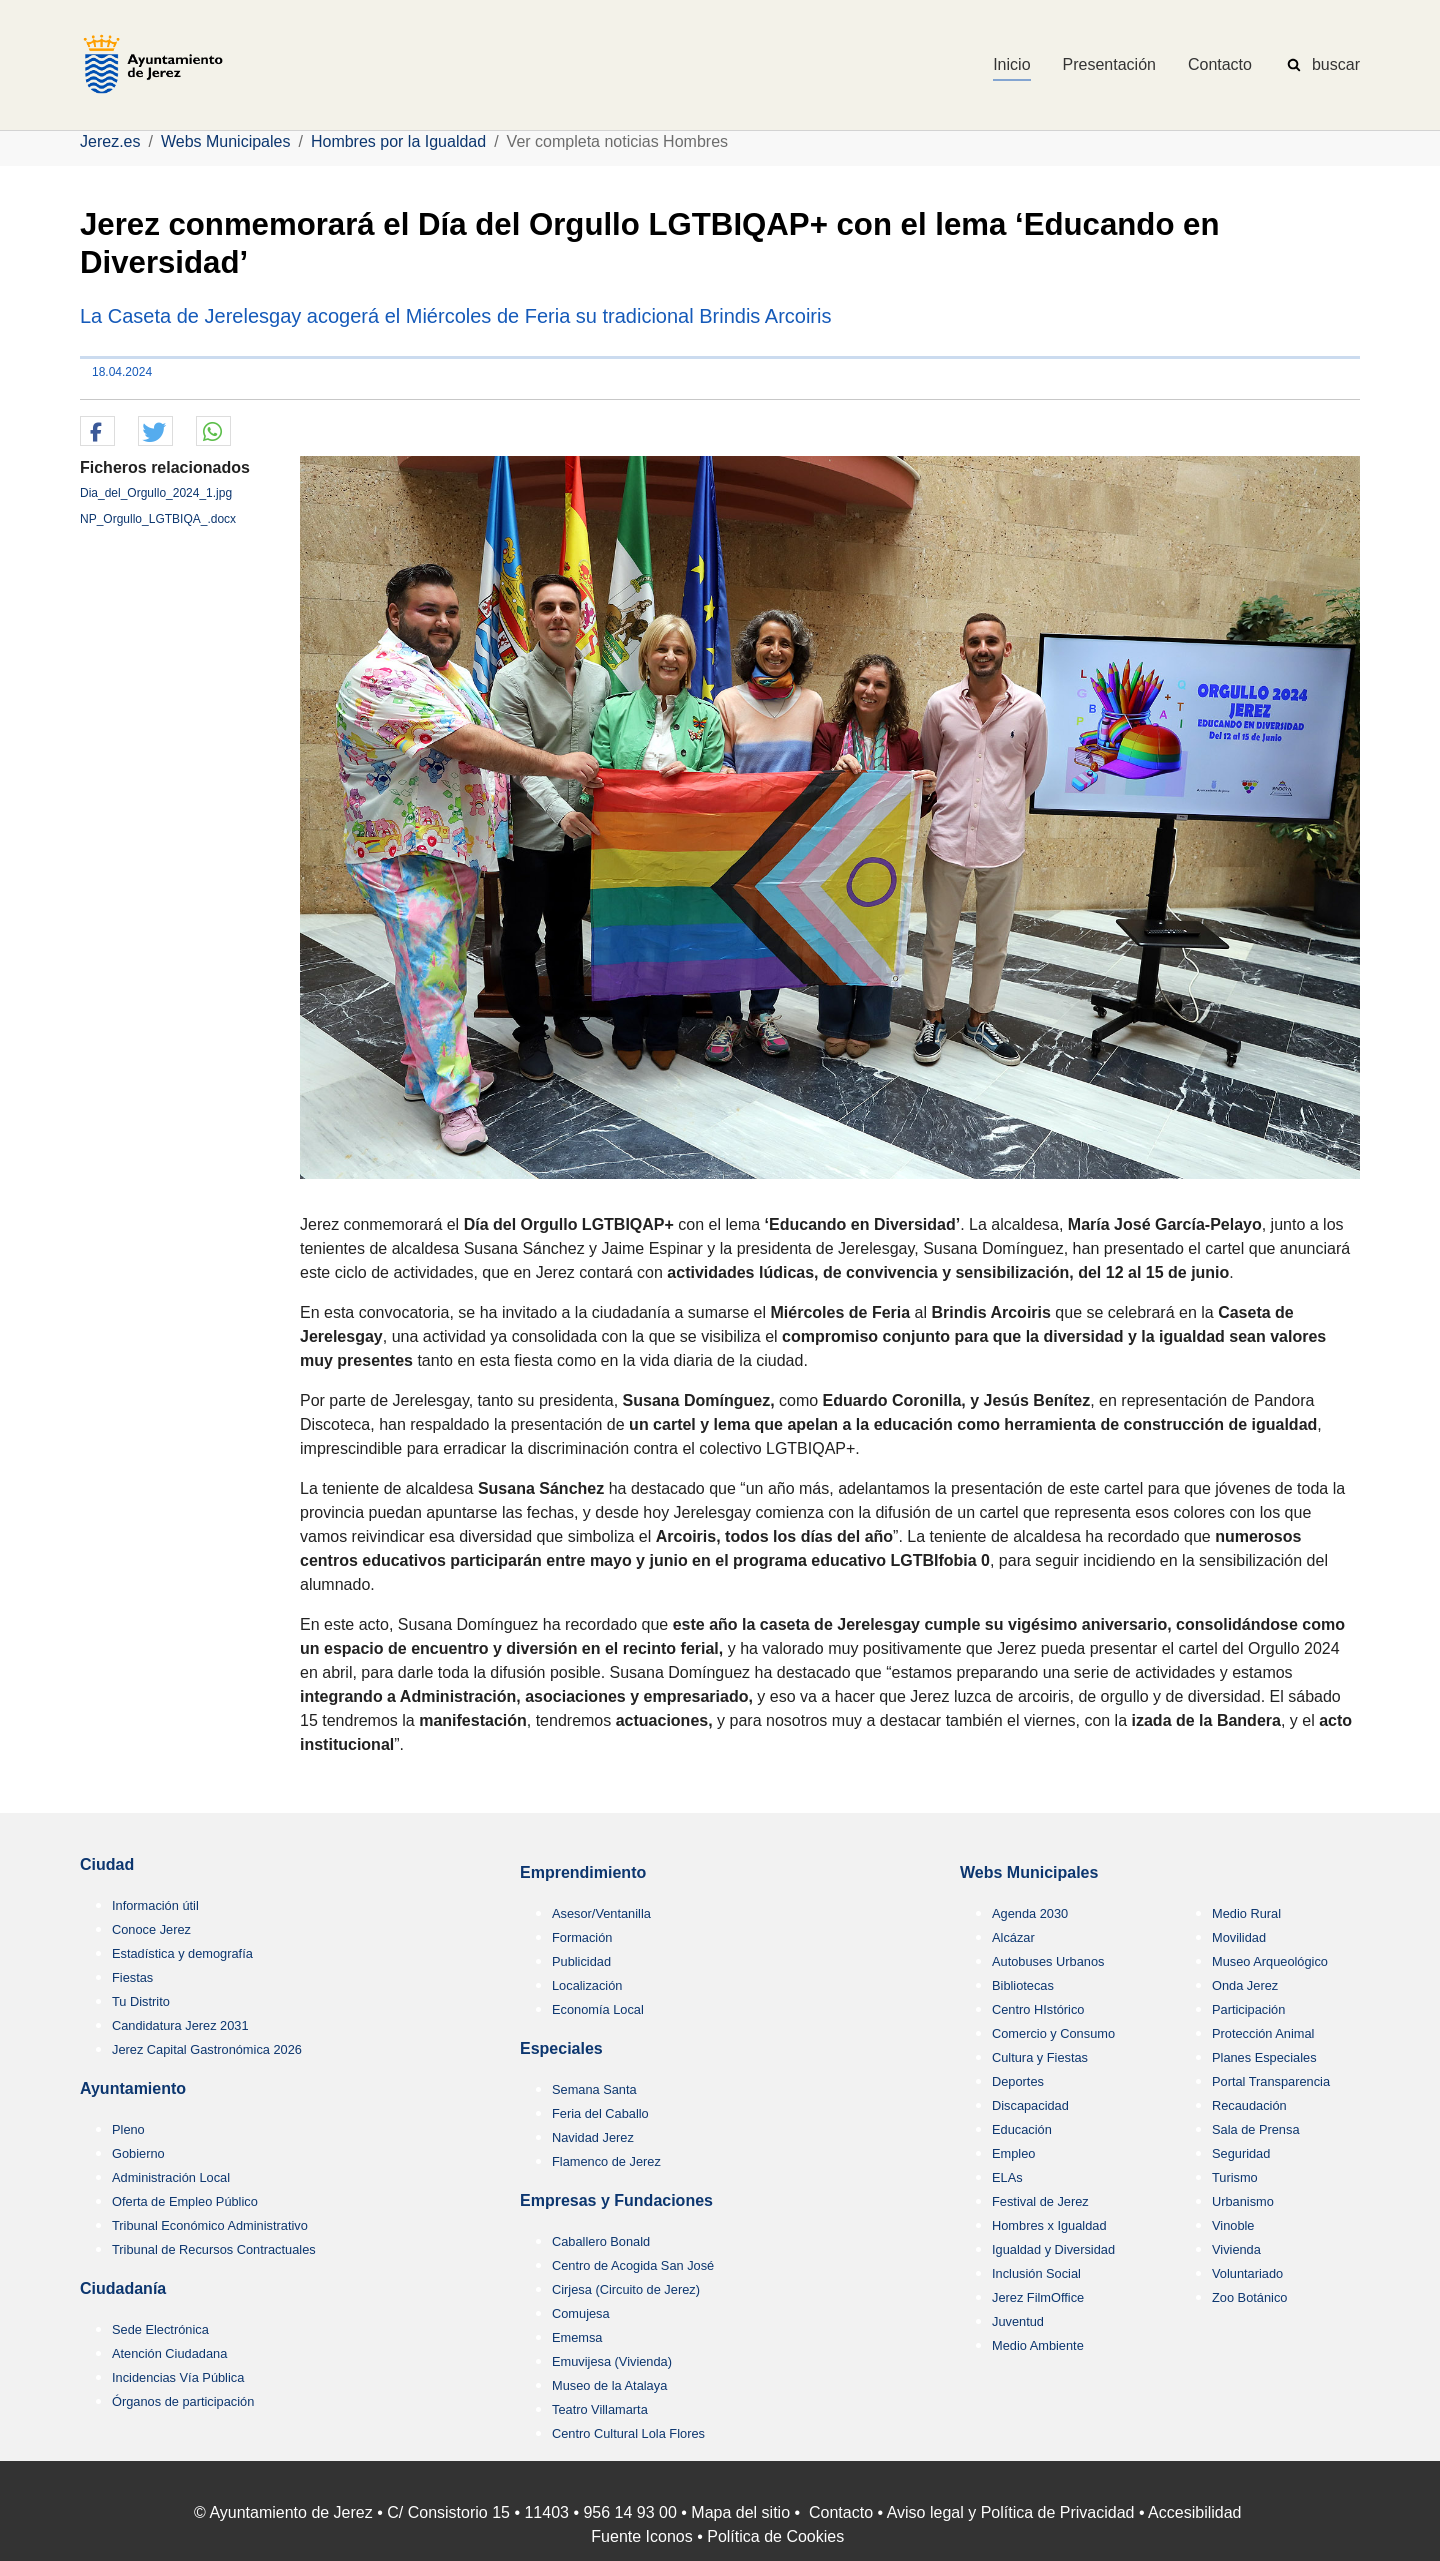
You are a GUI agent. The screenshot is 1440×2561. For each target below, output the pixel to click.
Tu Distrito (141, 2001)
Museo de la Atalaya (609, 2385)
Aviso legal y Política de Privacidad (1011, 2512)
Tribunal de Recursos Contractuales (214, 2249)
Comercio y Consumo (1053, 2033)
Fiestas (132, 1977)
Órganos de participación (183, 2401)
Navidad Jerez (593, 2137)
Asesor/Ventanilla (601, 1913)
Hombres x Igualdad (1049, 2225)
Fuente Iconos (641, 2536)
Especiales (561, 2048)
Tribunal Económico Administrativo (210, 2225)
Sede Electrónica (160, 2329)
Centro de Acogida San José (633, 2265)
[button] (97, 432)
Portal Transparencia (1271, 2081)
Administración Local (171, 2177)
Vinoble (1233, 2225)
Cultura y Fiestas (1040, 2057)
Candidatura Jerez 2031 (180, 2025)
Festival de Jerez (1040, 2201)
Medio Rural (1246, 1913)
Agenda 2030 (1030, 1913)
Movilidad (1239, 1937)
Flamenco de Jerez (606, 2161)
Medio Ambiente (1038, 2345)
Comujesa (581, 2313)
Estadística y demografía (182, 1953)
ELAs (1007, 2177)
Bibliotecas (1023, 1985)
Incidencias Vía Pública (178, 2377)
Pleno (128, 2129)
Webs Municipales (1029, 1872)
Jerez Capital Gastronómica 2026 (207, 2049)
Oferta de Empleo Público (185, 2201)
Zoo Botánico (1249, 2297)
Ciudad (107, 1864)
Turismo (1235, 2177)
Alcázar (1013, 1937)
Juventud (1018, 2321)
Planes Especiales (1264, 2057)
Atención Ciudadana (169, 2353)
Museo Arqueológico (1270, 1961)
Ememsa (577, 2337)
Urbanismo (1243, 2201)
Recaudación (1249, 2105)
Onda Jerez (1245, 1985)
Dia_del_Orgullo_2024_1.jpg (156, 493)
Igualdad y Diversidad (1053, 2249)
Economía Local (598, 2009)
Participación (1248, 2009)
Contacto (841, 2512)
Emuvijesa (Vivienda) (612, 2361)
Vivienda (1236, 2249)
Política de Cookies (775, 2536)
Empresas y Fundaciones (616, 2200)
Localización (587, 1985)
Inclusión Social (1036, 2273)
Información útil (155, 1905)
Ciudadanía (123, 2288)
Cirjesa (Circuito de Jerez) (626, 2289)
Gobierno (138, 2153)
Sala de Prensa (1256, 2129)
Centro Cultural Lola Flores (628, 2433)
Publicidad (581, 1961)
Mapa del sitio (740, 2512)
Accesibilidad (1194, 2512)
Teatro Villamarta (600, 2409)
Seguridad (1241, 2153)
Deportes (1018, 2081)
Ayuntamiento (133, 2088)
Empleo (1013, 2153)
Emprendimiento (583, 1872)
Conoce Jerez (151, 1929)
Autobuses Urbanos (1048, 1961)
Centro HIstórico (1038, 2009)
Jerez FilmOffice (1038, 2297)
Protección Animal (1263, 2033)
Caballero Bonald (601, 2241)
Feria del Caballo (600, 2113)
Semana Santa (594, 2089)
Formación (582, 1937)
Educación (1022, 2129)
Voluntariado (1247, 2273)
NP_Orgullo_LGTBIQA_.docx (158, 519)
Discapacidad (1030, 2105)
